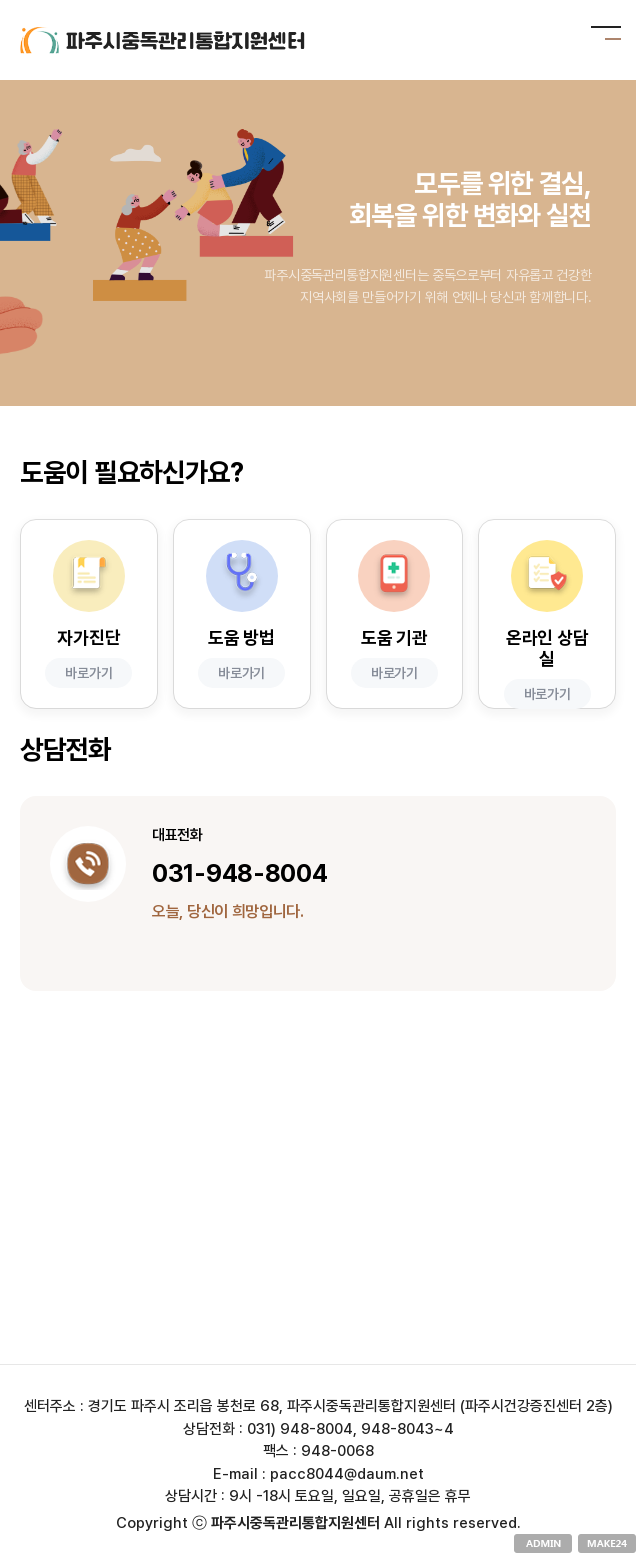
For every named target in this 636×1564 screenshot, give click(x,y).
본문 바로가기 (0, 0)
